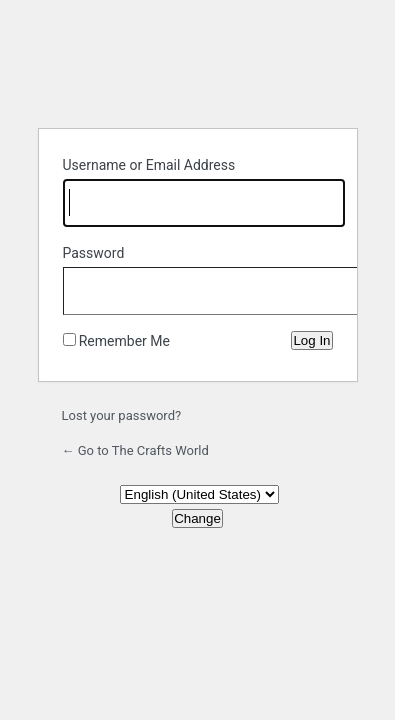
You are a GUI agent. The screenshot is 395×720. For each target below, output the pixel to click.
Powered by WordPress (198, 62)
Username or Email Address (149, 165)
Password (94, 253)
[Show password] (313, 287)
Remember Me (124, 341)
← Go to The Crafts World (135, 450)
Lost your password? (122, 415)
